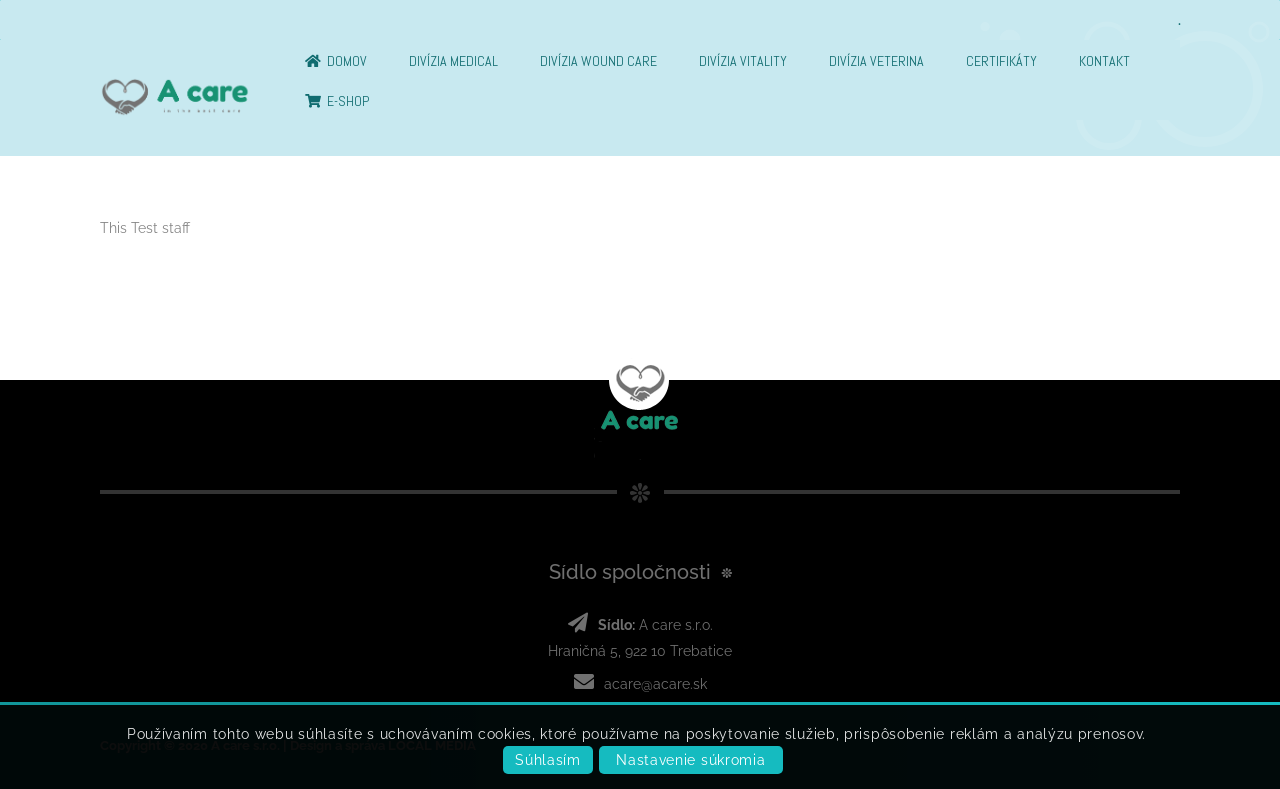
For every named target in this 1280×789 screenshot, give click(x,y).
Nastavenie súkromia (690, 760)
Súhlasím (548, 760)
